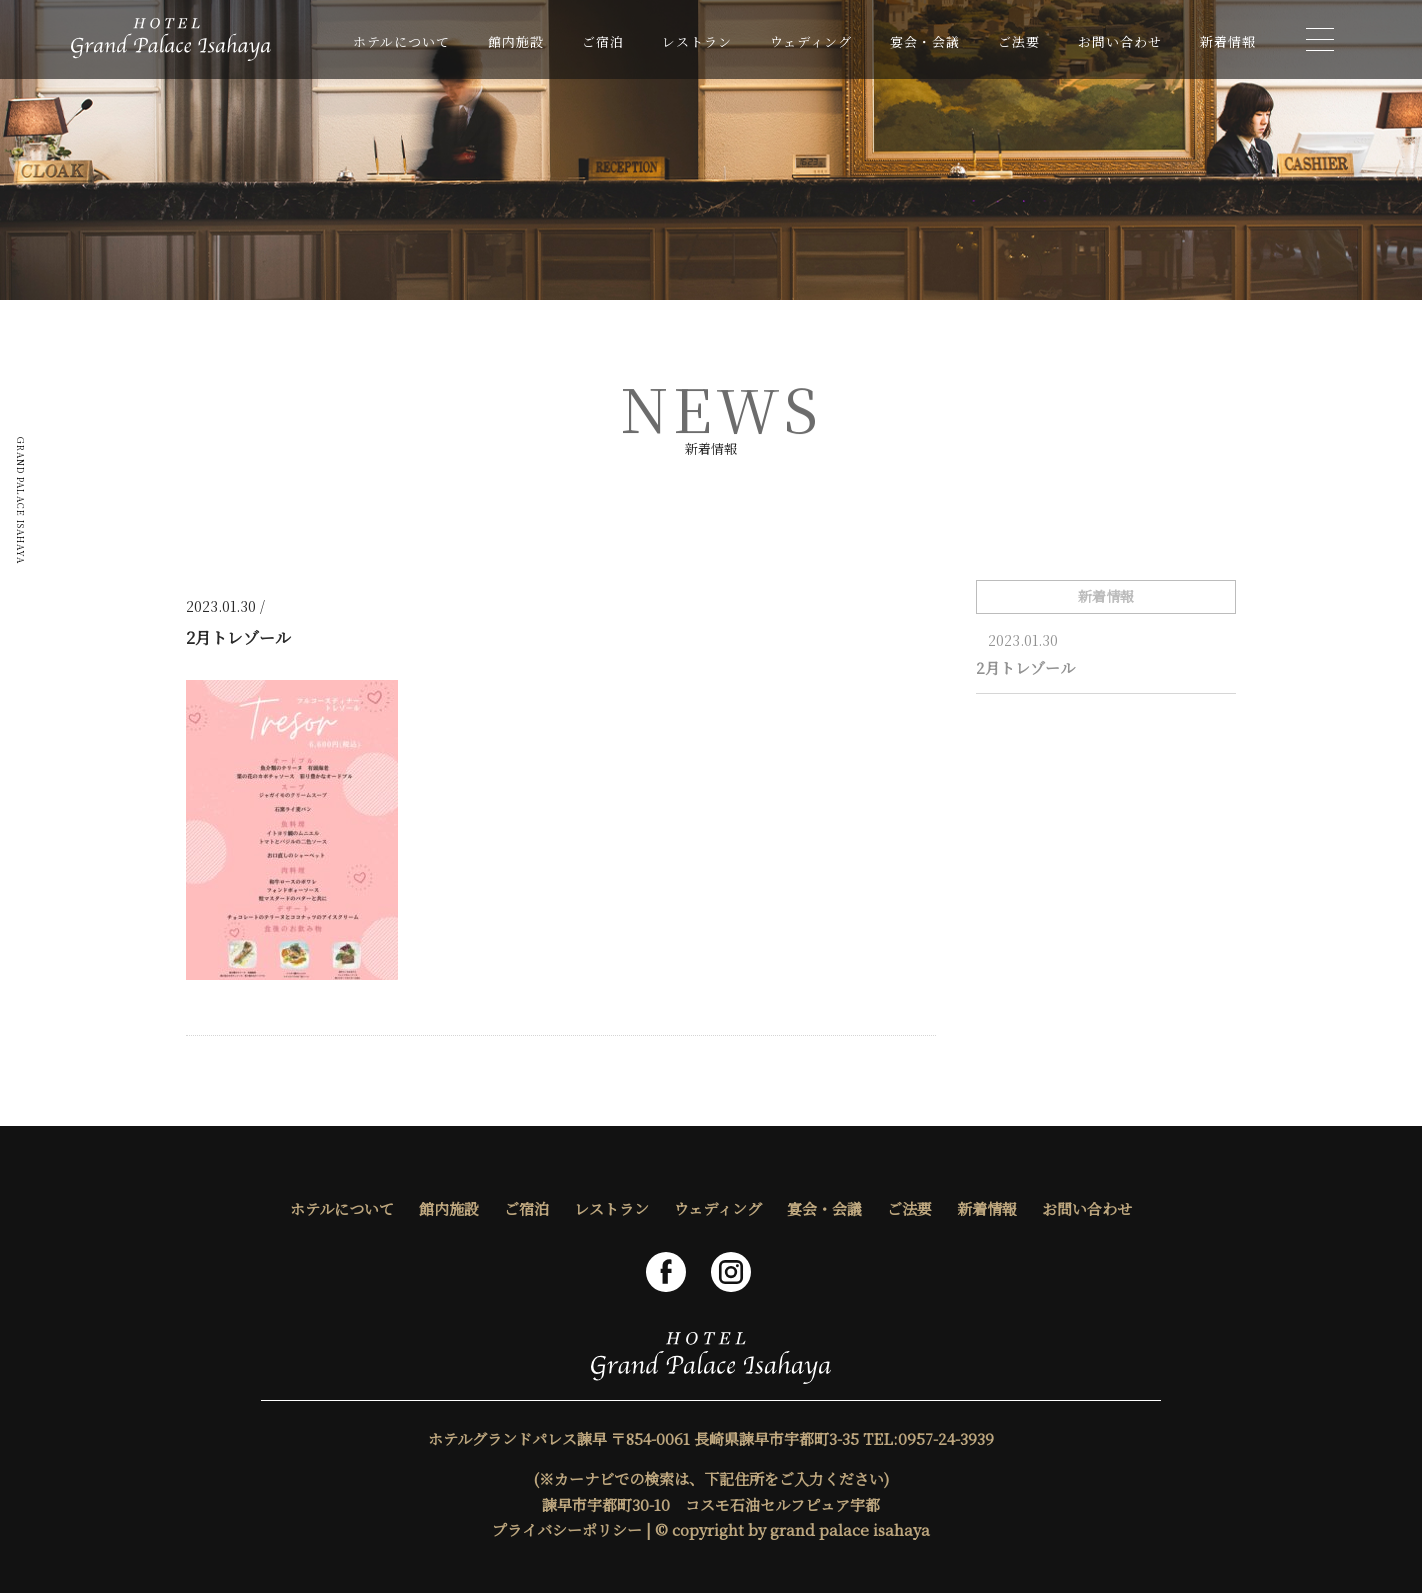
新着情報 (1228, 41)
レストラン (697, 41)
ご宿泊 (603, 41)
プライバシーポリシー (567, 1529)
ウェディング (811, 41)
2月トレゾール (1025, 667)
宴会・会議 (925, 41)
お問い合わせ (1120, 41)
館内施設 (516, 41)
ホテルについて (401, 41)
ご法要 (1019, 41)
